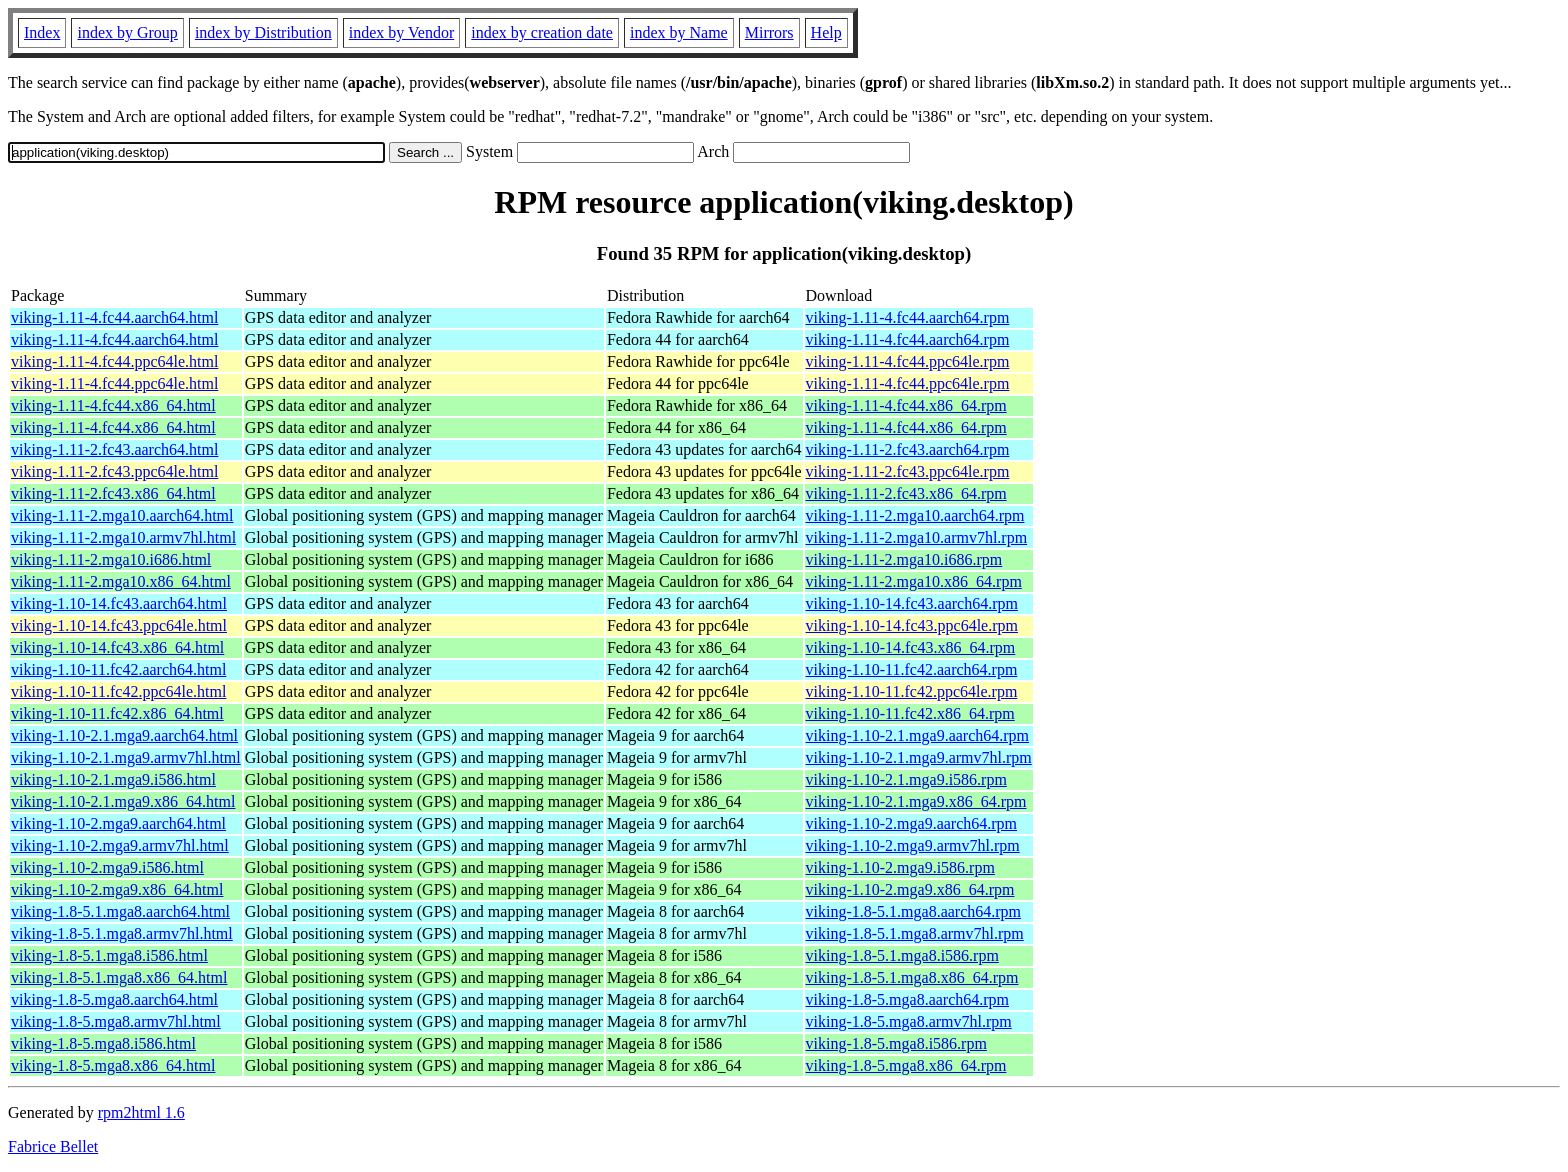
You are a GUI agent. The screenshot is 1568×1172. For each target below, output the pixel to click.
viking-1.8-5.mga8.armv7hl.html (116, 1021)
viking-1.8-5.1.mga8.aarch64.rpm (914, 911)
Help (826, 32)
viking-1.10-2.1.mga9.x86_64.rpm (916, 801)
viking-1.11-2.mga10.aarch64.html (122, 515)
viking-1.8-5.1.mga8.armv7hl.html (122, 933)
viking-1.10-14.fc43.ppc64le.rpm (912, 625)
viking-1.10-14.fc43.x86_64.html (117, 647)
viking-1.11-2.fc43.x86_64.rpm (906, 493)
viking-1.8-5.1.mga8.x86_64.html (119, 977)
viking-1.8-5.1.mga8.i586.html (109, 955)
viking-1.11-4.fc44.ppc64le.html (114, 361)
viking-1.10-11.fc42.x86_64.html (117, 713)
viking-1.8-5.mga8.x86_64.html (113, 1065)
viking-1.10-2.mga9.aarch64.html (118, 823)
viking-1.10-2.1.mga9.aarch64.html (124, 735)
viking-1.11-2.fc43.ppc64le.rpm (908, 471)
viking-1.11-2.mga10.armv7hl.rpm (917, 537)
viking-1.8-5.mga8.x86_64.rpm (906, 1065)
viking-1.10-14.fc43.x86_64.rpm (911, 647)
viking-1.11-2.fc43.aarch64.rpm (908, 449)
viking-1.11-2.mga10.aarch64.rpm (915, 515)
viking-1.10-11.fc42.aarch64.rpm (912, 669)
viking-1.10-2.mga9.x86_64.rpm (910, 889)
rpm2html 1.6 (141, 1112)
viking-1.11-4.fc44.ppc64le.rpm (908, 361)
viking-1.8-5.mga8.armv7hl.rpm (909, 1021)
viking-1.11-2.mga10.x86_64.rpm (914, 581)
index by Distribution (263, 32)
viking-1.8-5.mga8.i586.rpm (896, 1043)
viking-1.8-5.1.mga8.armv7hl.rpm (915, 933)
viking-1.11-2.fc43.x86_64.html (113, 493)
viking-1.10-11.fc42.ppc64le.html (118, 691)
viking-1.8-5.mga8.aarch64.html (114, 999)
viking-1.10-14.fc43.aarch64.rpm (912, 603)
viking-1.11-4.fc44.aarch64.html (114, 317)
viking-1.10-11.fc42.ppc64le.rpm (912, 691)
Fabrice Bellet (53, 1146)
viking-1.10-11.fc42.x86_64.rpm (910, 713)
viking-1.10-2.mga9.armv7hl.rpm (913, 845)
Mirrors (769, 32)
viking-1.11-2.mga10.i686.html (111, 559)
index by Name (679, 32)
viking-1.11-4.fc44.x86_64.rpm (906, 405)
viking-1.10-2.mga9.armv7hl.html (120, 845)
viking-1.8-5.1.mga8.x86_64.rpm (912, 977)
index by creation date (542, 32)
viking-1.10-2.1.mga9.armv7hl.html (126, 757)
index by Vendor (401, 32)
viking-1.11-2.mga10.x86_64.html (121, 581)
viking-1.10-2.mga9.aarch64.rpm (912, 823)
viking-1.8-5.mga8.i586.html (103, 1043)
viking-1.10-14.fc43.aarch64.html (119, 603)
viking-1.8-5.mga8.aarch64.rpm (908, 999)
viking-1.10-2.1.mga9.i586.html (113, 779)
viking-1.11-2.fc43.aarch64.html (114, 449)
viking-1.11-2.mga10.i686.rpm (904, 559)
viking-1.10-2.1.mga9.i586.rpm (906, 779)
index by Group (127, 32)
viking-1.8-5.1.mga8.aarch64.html (120, 911)
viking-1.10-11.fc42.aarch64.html (118, 669)
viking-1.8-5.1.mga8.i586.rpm (902, 955)
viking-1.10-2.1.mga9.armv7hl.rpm (919, 757)
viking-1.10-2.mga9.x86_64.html (117, 889)
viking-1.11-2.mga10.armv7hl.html (123, 537)
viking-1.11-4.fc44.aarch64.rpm (908, 317)
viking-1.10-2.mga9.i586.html (107, 867)
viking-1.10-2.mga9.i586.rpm (900, 867)
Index (42, 32)
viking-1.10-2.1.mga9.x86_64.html (123, 801)
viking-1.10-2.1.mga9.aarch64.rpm (918, 735)
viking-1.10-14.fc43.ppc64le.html (119, 625)
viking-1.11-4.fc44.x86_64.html (113, 405)
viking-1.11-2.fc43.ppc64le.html (114, 471)
